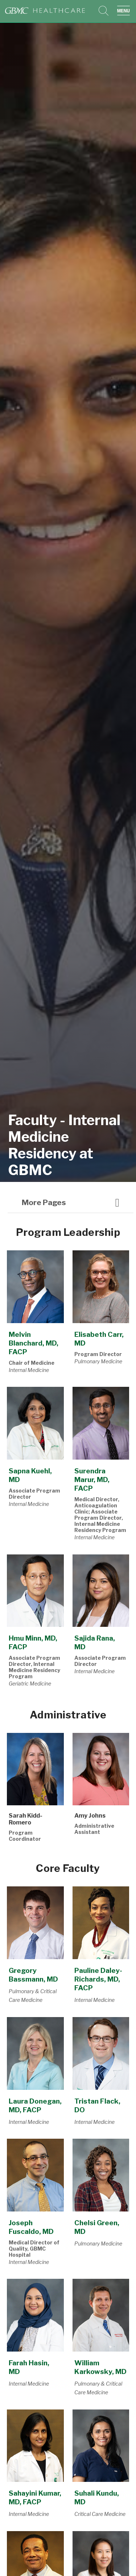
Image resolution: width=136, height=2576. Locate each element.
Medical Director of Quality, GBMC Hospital (34, 2248)
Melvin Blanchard (33, 1343)
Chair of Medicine (31, 1363)
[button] (125, 11)
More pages (44, 1202)
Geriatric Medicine (30, 1683)
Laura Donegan (35, 2105)
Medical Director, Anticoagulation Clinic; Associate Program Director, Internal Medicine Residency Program (100, 1514)
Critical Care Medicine (99, 2514)
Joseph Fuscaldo (31, 2227)
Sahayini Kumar (35, 2497)
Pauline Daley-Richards (98, 1979)
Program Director (98, 1354)
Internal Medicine (29, 1370)
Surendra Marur (92, 1479)
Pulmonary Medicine (98, 1361)
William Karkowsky (100, 2367)
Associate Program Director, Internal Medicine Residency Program (34, 1667)
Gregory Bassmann (33, 1974)
